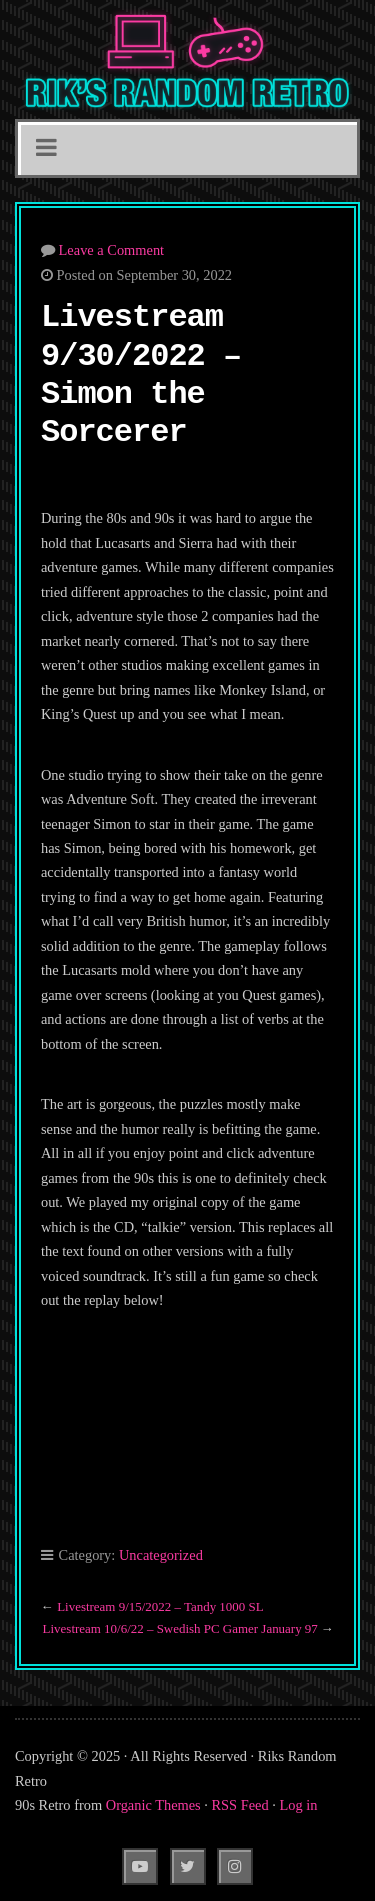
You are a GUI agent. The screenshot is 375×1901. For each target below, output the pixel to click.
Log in (299, 1805)
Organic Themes (153, 1805)
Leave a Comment (112, 250)
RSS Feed (240, 1805)
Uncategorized (161, 1555)
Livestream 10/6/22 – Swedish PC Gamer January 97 (180, 1628)
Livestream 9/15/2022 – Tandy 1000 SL (160, 1606)
